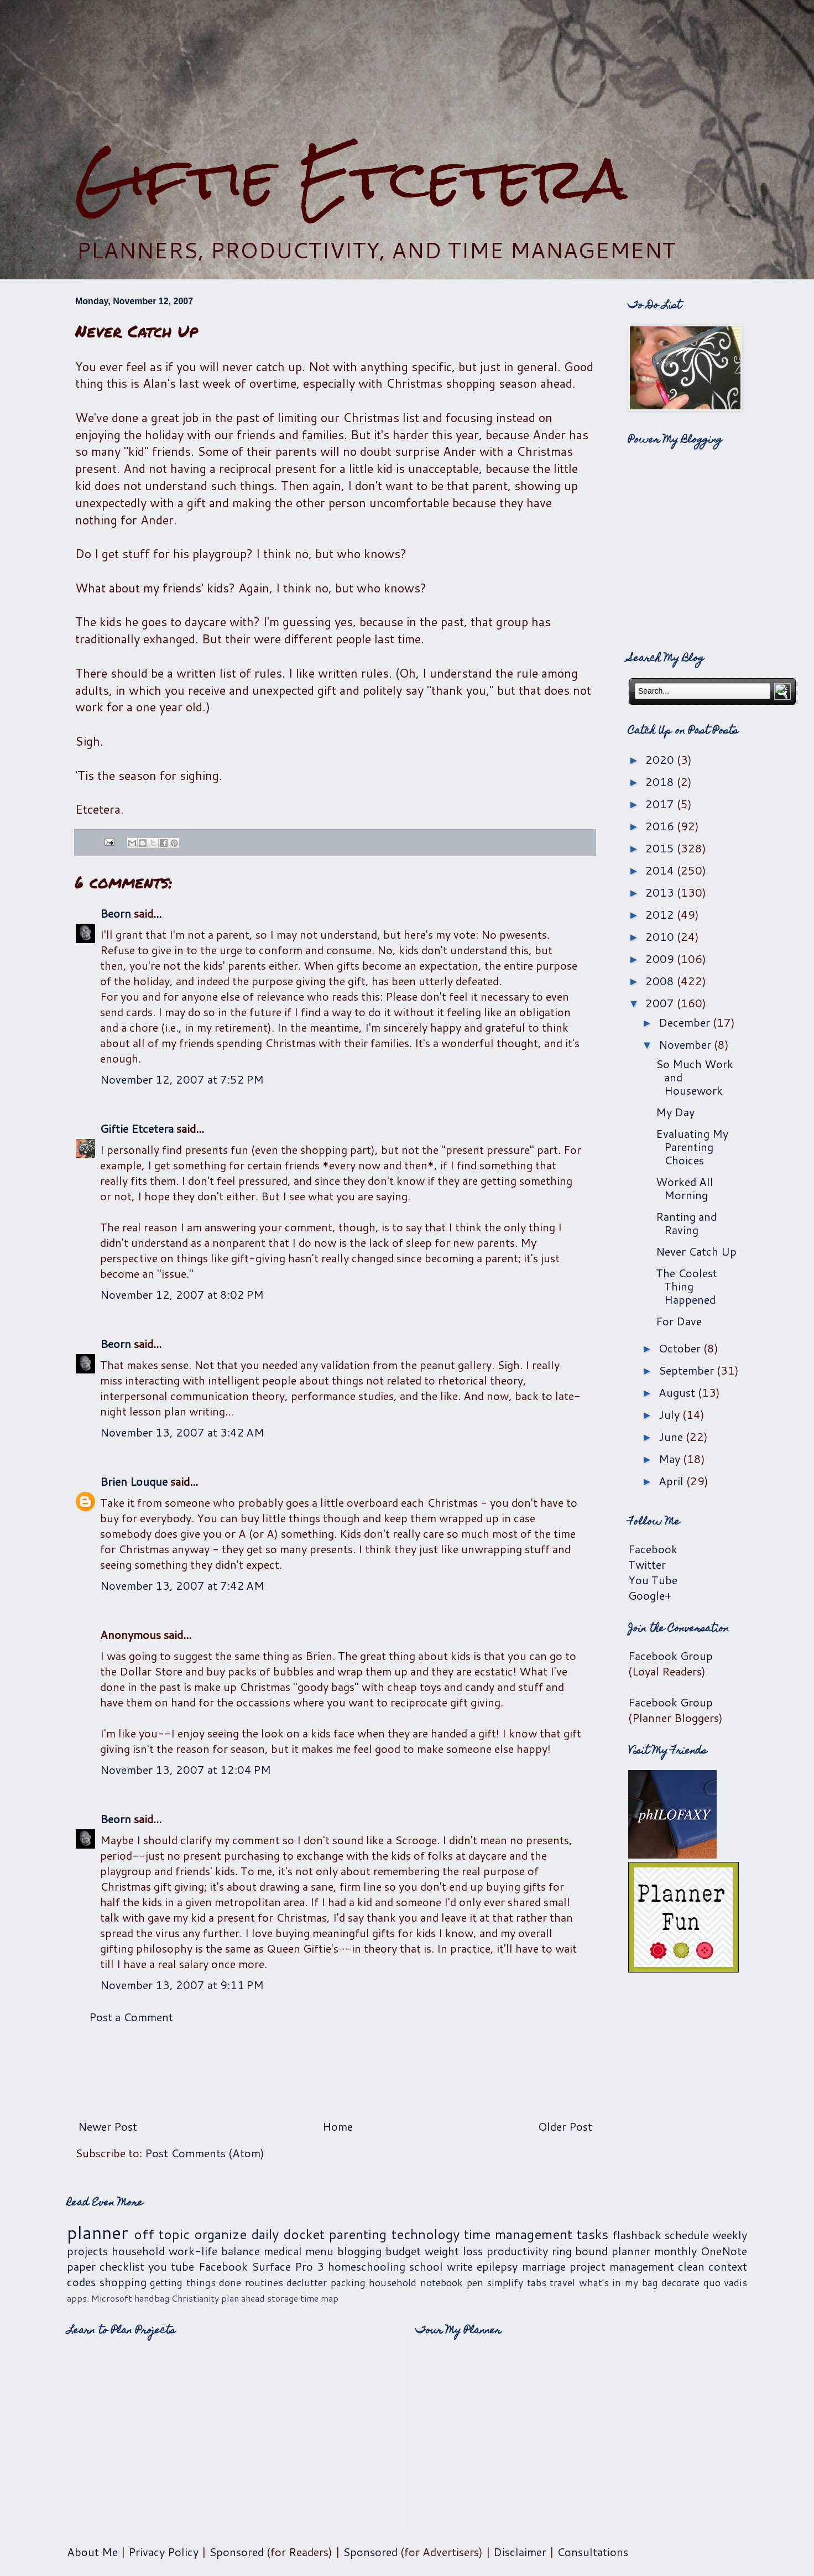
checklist (122, 2266)
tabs (536, 2282)
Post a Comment (131, 2017)
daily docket (288, 2234)
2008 (661, 980)
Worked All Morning (684, 1188)
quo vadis (725, 2282)
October (681, 1348)
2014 (661, 870)
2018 (661, 781)
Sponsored (236, 2551)
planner (97, 2232)
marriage (544, 2266)
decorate (680, 2282)
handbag (151, 2298)
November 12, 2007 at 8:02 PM (182, 1294)
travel (562, 2282)
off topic (162, 2234)
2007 (661, 1003)
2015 (661, 848)
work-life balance (214, 2250)
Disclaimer (519, 2551)
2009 (661, 958)
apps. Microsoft (99, 2298)
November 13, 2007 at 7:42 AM (182, 1585)
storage (282, 2298)
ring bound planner (601, 2250)
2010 (661, 936)
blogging (359, 2250)
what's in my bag (618, 2282)
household (138, 2250)
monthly (675, 2250)
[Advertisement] (407, 72)
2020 (661, 759)
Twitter (647, 1564)
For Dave (679, 1321)
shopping (123, 2281)
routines (264, 2282)
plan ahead (243, 2298)
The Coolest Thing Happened (686, 1286)
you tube (171, 2266)
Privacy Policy (163, 2551)
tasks (592, 2234)
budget (403, 2250)
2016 (661, 826)
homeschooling (366, 2266)
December (686, 1022)
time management (518, 2234)
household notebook (416, 2282)
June (672, 1436)
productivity (517, 2250)
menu (319, 2250)
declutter (306, 2282)
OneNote (724, 2250)
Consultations (592, 2551)
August (678, 1392)
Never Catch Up (696, 1251)
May (671, 1458)
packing (348, 2282)
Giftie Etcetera (351, 178)
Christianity (195, 2298)
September (688, 1370)
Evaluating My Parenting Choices (692, 1147)
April (672, 1481)
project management (622, 2266)
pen (475, 2282)
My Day (675, 1112)
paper (81, 2266)
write (460, 2266)
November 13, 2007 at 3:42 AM (182, 1432)
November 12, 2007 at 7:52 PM (182, 1079)
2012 (661, 914)
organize (220, 2234)
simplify (505, 2282)
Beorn (115, 913)
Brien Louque (134, 1481)
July (670, 1414)
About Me (92, 2551)
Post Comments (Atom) (204, 2153)
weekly (729, 2234)
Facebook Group (670, 1655)
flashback (637, 2234)
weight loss (454, 2250)
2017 (661, 803)
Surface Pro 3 (288, 2266)
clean (691, 2266)
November (686, 1044)
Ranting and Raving (686, 1223)
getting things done (195, 2282)
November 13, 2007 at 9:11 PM (182, 1984)
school (426, 2266)
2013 (661, 892)
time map (319, 2298)
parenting (358, 2234)
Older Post (565, 2126)
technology (426, 2234)
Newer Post (107, 2126)
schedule (687, 2234)
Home (337, 2126)
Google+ (650, 1595)
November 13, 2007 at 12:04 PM (185, 1769)
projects (87, 2250)
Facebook (652, 1549)
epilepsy (497, 2266)
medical (283, 2250)
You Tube (652, 1580)
